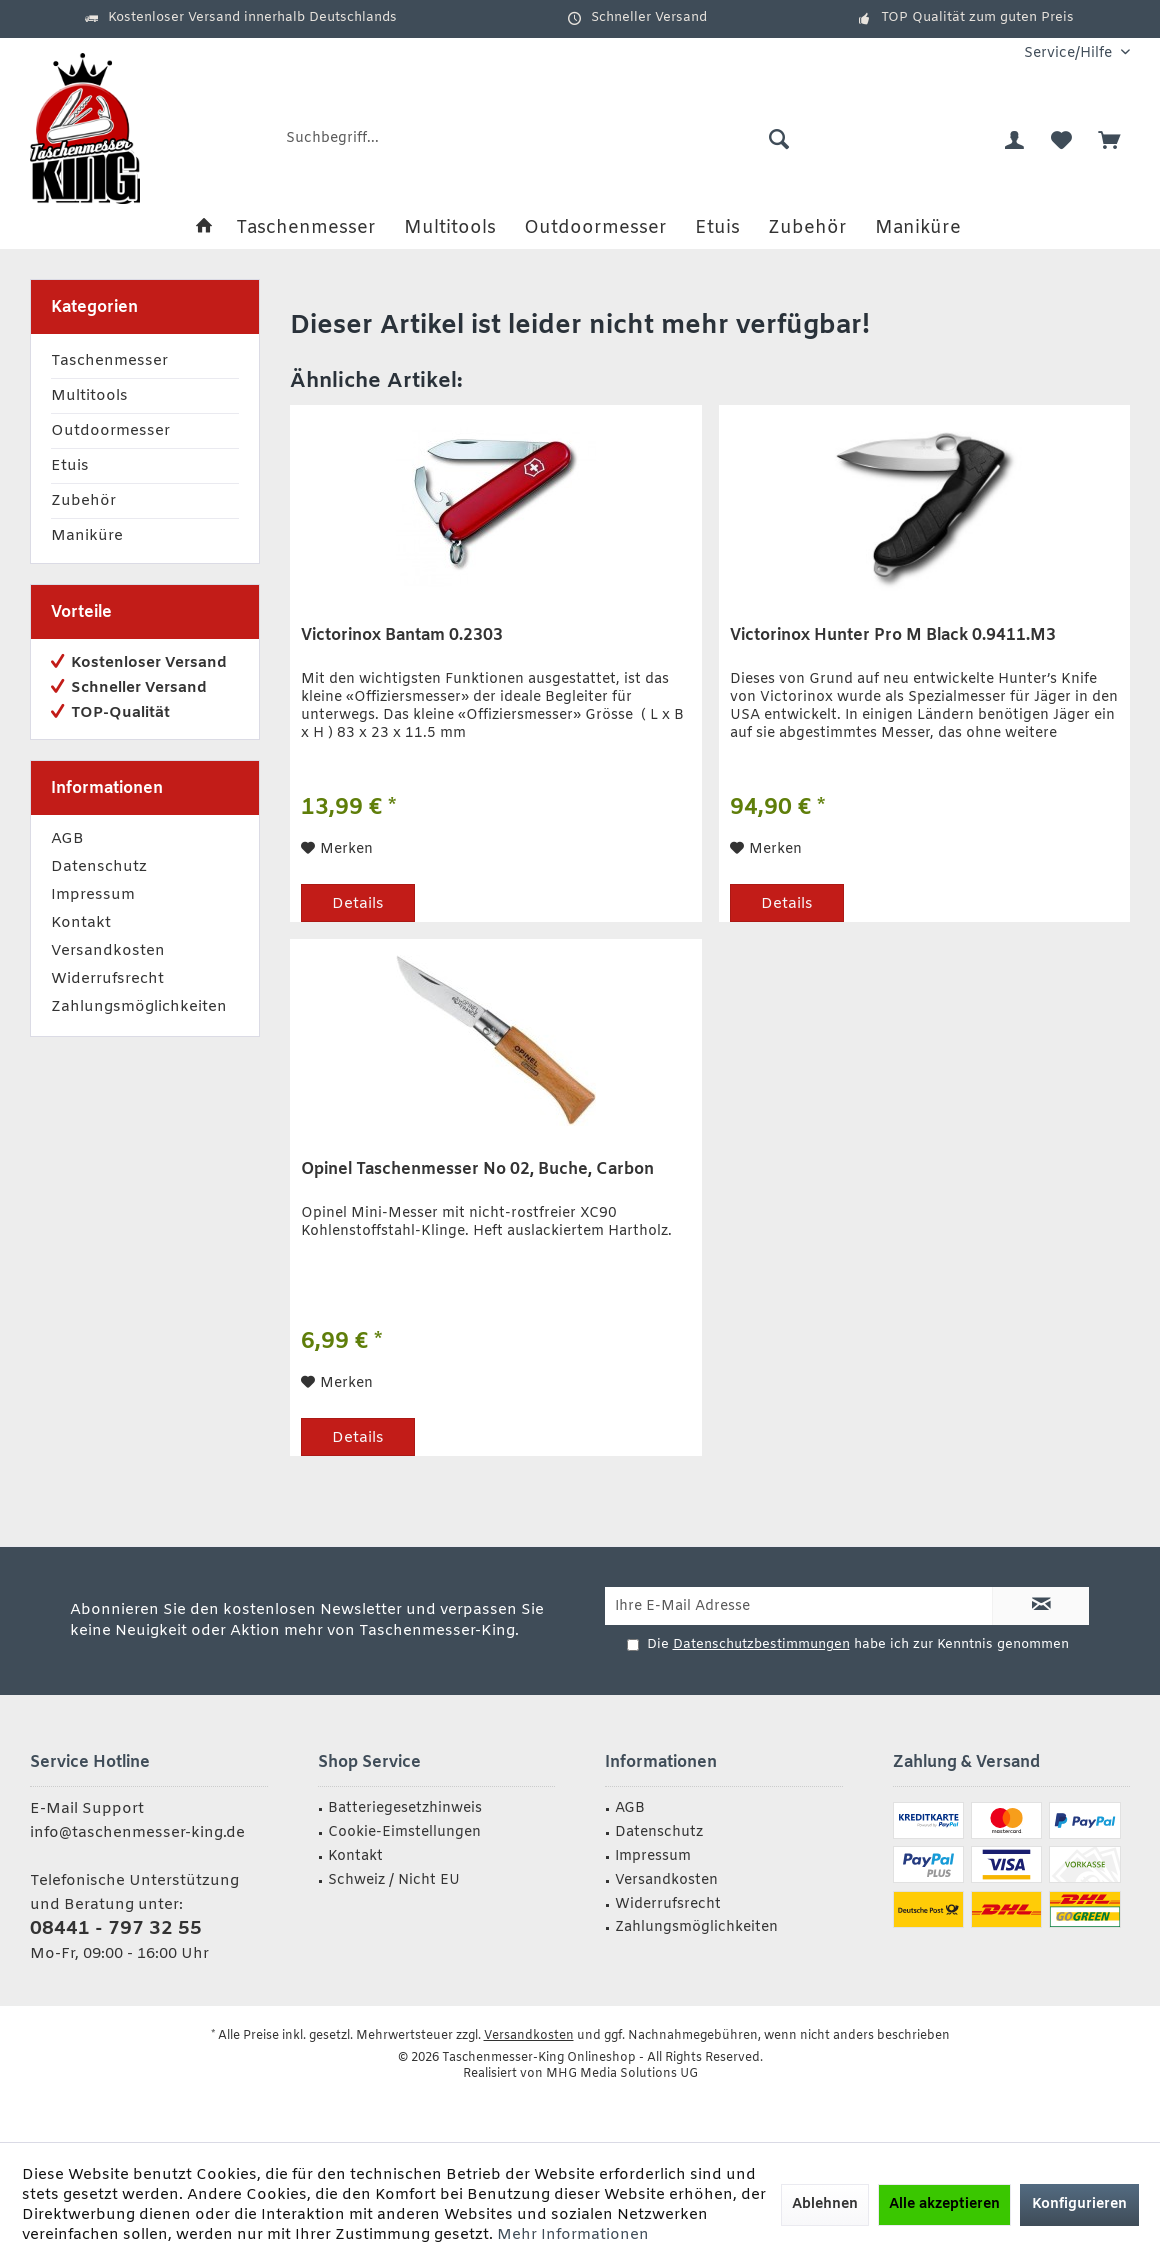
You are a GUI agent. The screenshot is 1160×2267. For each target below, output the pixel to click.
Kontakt (81, 923)
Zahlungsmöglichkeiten (139, 1007)
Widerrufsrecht (107, 979)
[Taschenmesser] (306, 228)
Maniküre (87, 536)
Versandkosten (108, 951)
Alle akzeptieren (944, 2204)
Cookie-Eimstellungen (404, 1832)
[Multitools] (450, 228)
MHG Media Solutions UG (622, 2074)
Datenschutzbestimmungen (761, 1644)
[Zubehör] (807, 228)
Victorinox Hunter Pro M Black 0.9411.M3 (893, 636)
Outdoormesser (110, 431)
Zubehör (83, 501)
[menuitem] (1069, 53)
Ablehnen (825, 2204)
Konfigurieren (1079, 2204)
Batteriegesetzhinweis (405, 1808)
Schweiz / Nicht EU (394, 1880)
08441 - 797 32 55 (116, 1929)
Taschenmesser (109, 361)
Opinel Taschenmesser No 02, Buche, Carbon (477, 1170)
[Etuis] (717, 228)
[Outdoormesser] (595, 228)
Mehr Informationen (573, 2235)
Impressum (93, 895)
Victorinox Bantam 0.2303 (402, 636)
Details (358, 904)
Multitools (89, 396)
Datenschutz (99, 867)
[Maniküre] (918, 228)
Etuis (70, 466)
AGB (67, 839)
